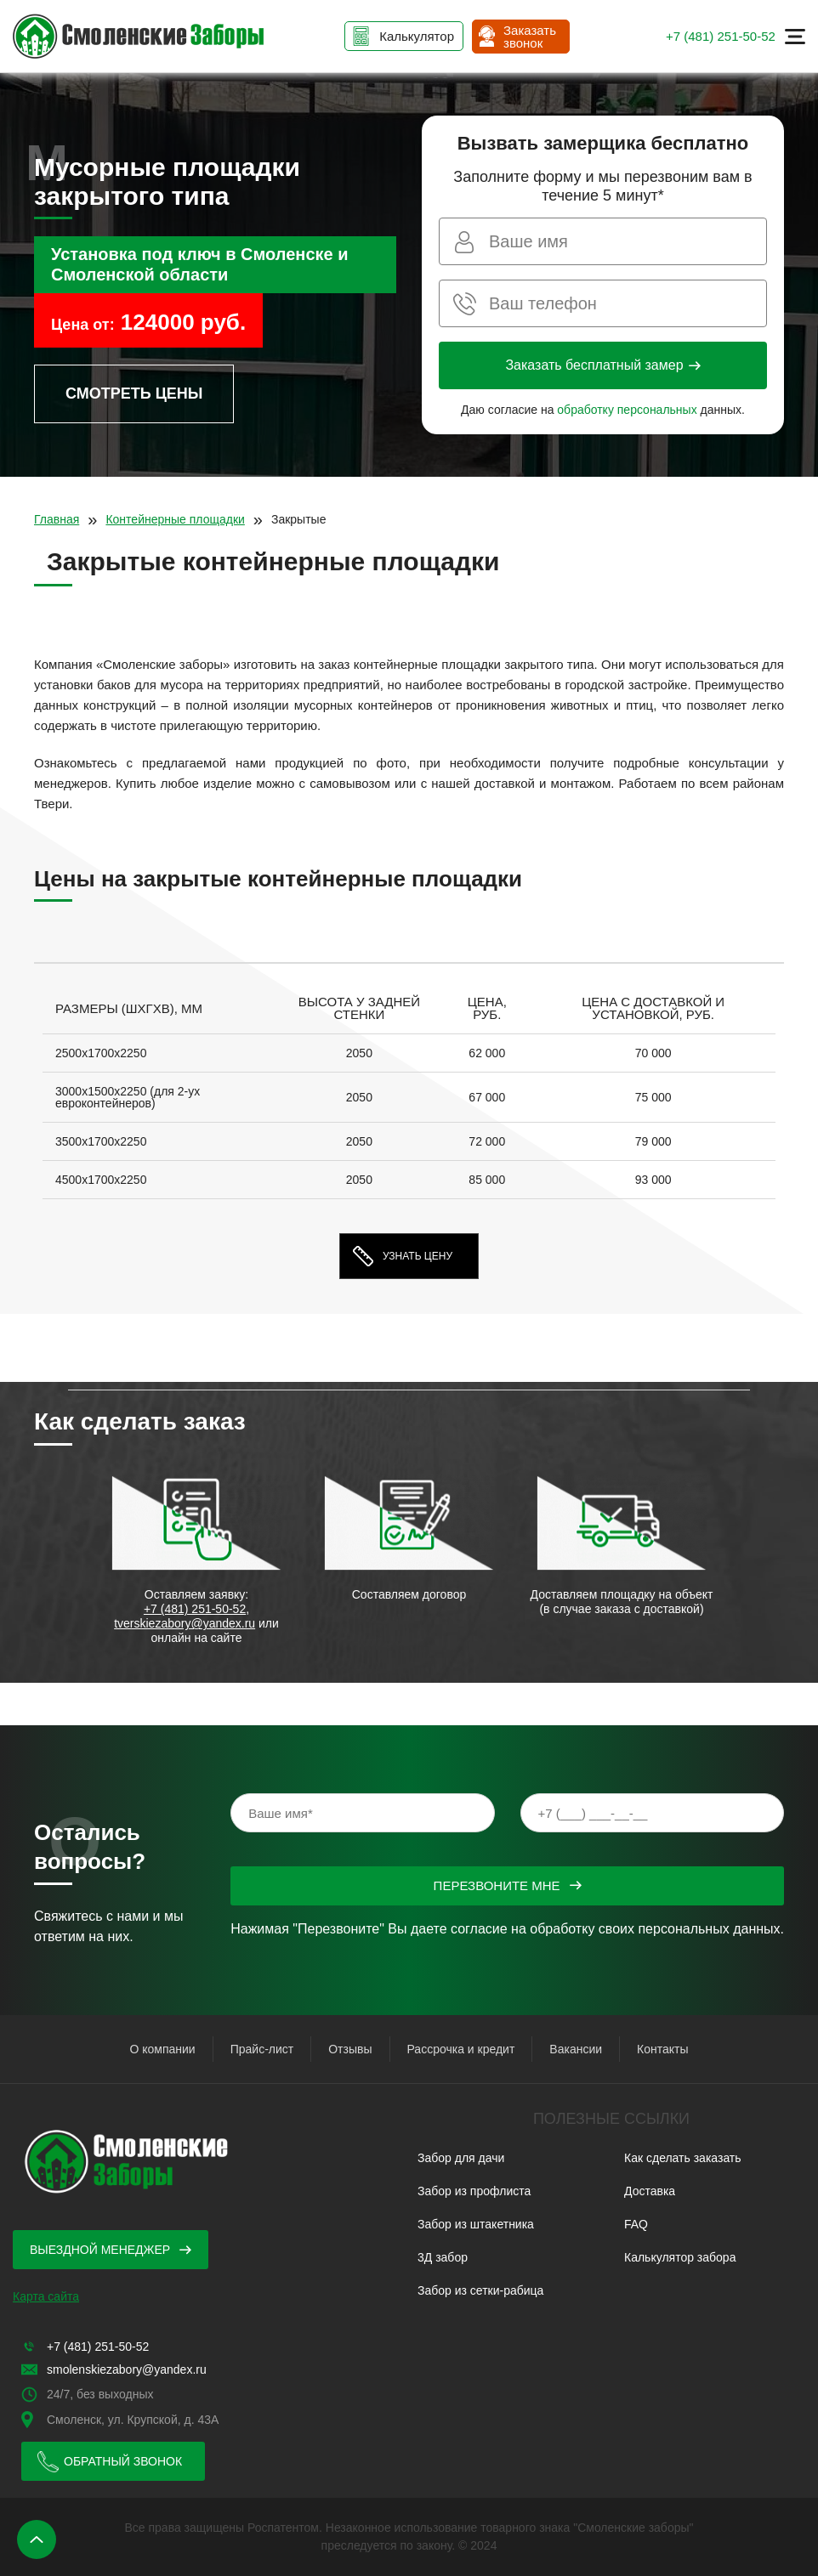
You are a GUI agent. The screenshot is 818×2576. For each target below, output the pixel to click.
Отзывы (350, 2049)
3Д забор (443, 2257)
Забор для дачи (461, 2158)
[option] (409, 1097)
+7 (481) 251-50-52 (720, 36)
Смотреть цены (133, 393)
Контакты (662, 2049)
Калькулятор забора (680, 2257)
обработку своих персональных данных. (657, 1929)
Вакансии (575, 2049)
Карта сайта (46, 2296)
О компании (162, 2049)
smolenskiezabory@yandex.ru (127, 2369)
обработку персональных (626, 409)
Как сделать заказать (682, 2158)
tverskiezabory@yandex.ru (184, 1623)
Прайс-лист (262, 2049)
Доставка (649, 2191)
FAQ (636, 2224)
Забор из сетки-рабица (480, 2290)
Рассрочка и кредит (461, 2049)
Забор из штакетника (476, 2224)
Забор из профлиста (474, 2191)
